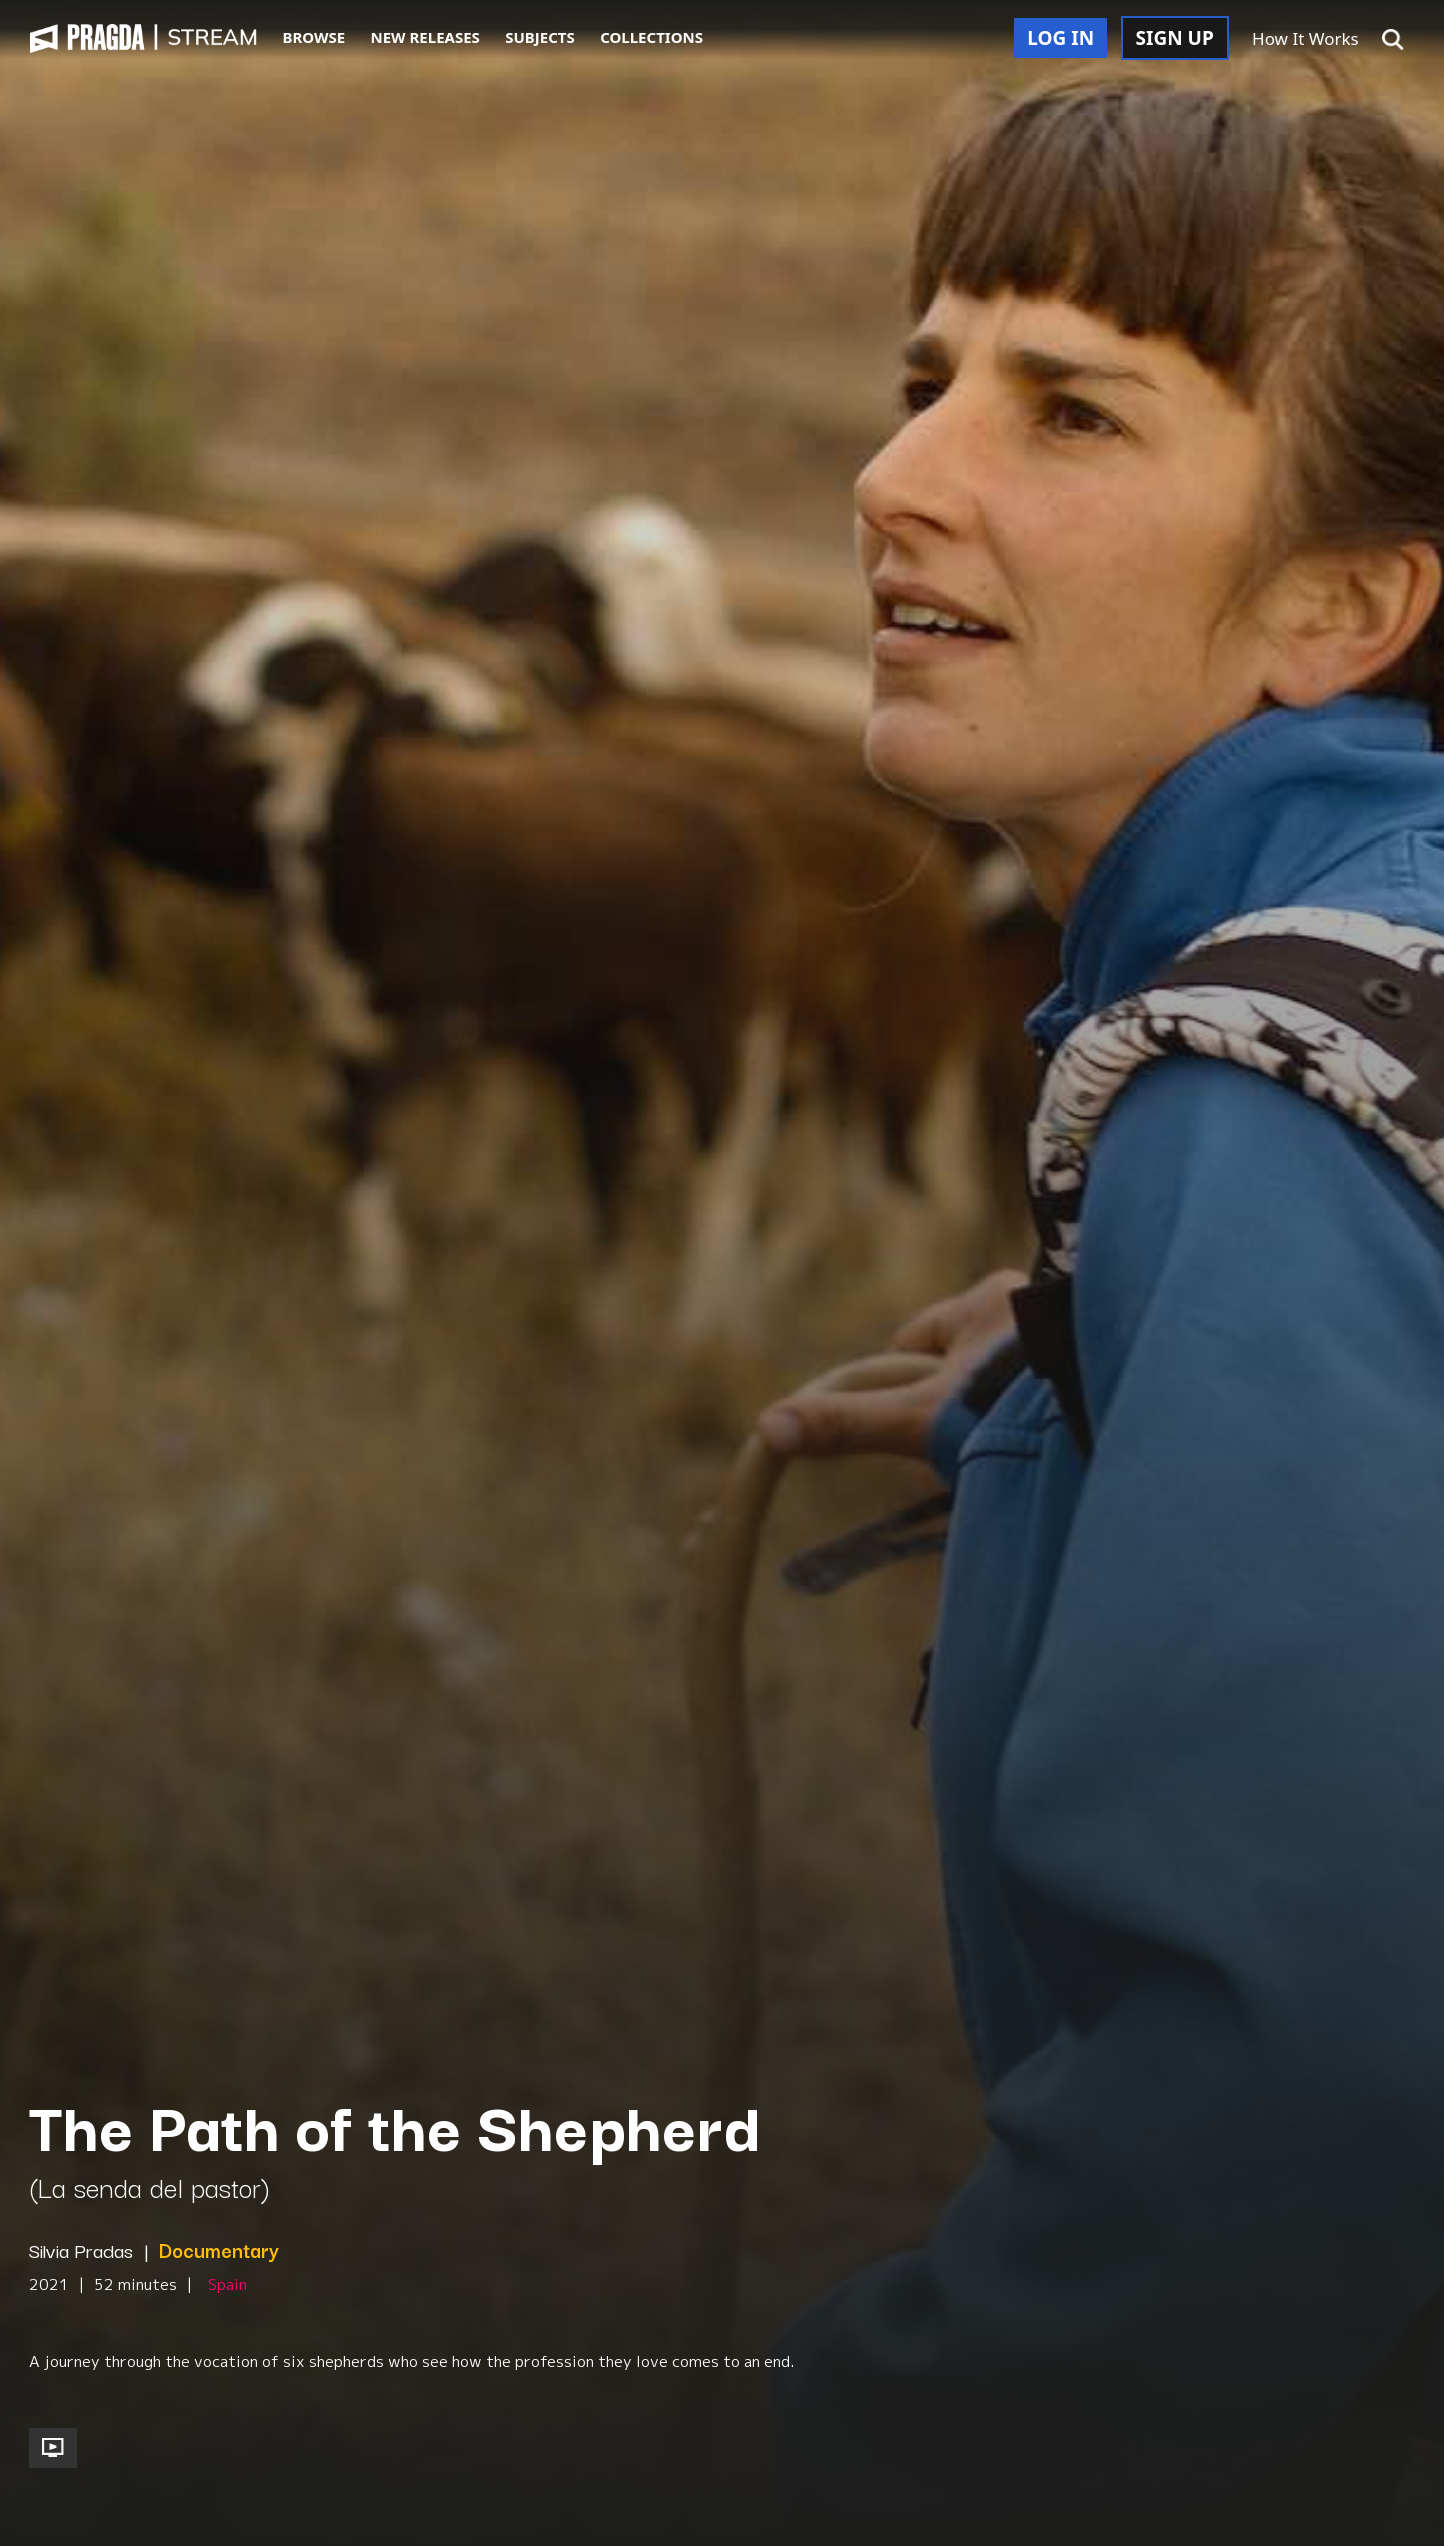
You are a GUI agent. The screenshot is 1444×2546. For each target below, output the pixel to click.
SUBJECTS (540, 37)
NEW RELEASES (425, 37)
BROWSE (313, 37)
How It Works (1305, 38)
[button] (1393, 40)
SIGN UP (1175, 38)
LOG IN (1060, 38)
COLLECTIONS (651, 37)
